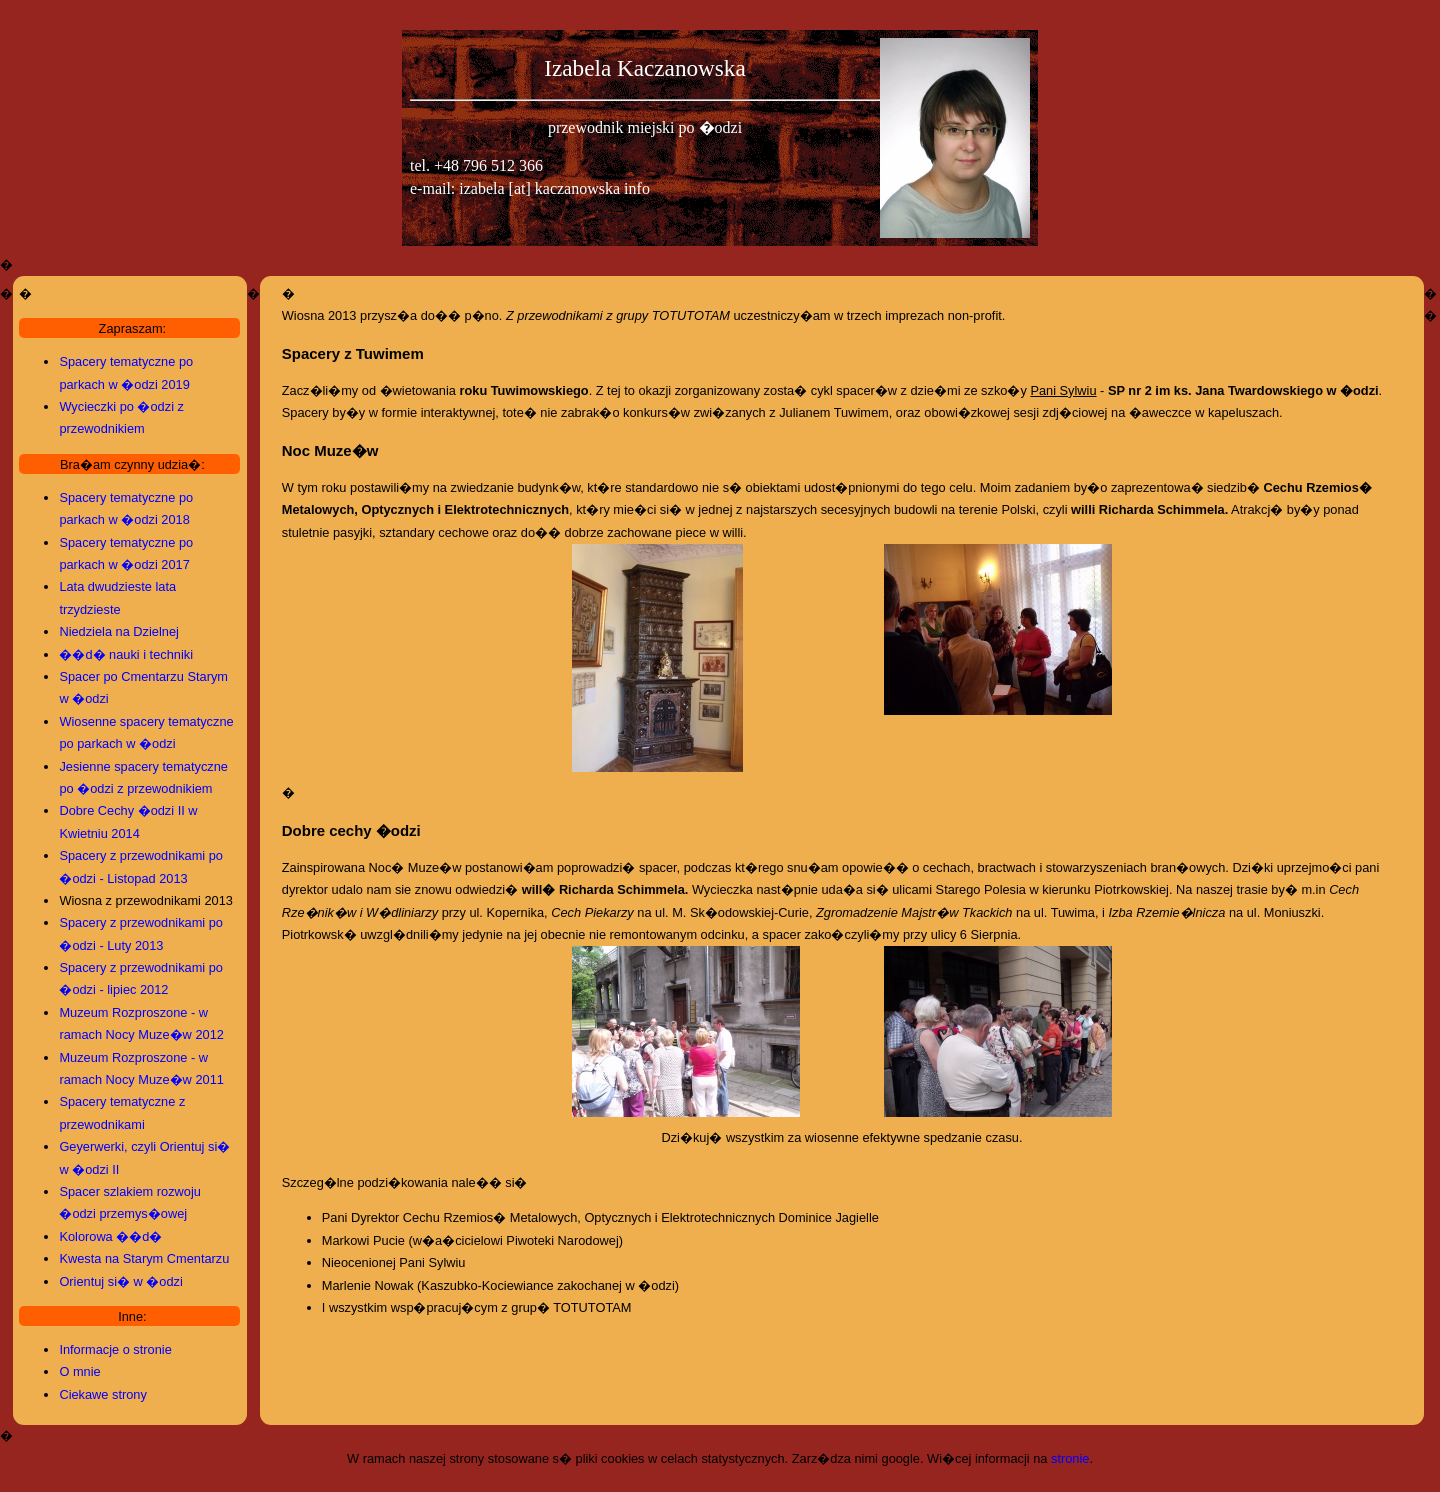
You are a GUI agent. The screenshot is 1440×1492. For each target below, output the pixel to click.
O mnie (79, 1371)
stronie (1070, 1458)
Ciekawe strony (102, 1394)
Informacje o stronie (115, 1349)
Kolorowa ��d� (110, 1236)
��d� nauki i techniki (126, 654)
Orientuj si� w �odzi (120, 1281)
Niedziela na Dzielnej (119, 631)
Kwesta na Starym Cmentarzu (144, 1258)
